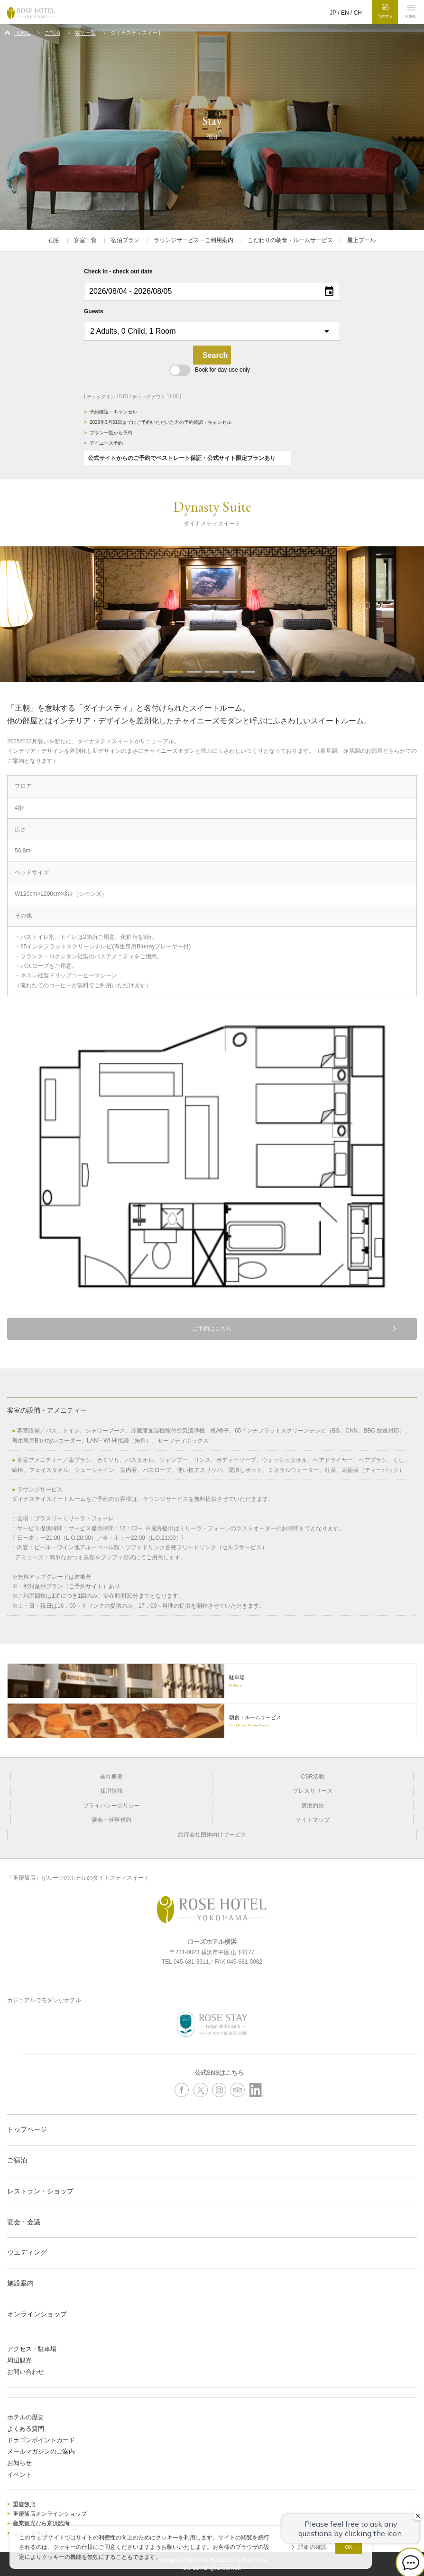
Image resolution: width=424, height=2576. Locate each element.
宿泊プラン (125, 240)
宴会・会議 (23, 2222)
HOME (22, 33)
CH (358, 12)
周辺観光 (19, 2360)
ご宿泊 (52, 33)
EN (345, 12)
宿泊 (54, 240)
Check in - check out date (118, 271)
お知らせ (19, 2462)
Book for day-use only (209, 369)
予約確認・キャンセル (113, 411)
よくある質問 (25, 2428)
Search (215, 355)
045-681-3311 (191, 1961)
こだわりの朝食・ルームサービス (290, 240)
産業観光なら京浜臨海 (41, 2523)
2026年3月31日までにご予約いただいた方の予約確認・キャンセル (160, 422)
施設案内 (20, 2283)
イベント (19, 2474)
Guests (93, 311)
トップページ (27, 2129)
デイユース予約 (106, 443)
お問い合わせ (25, 2371)
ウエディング (27, 2252)
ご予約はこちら (212, 1328)
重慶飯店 (24, 2504)
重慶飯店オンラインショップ (50, 2513)
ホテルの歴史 (25, 2417)
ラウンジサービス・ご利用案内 (193, 240)
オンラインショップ (37, 2314)
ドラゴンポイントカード (41, 2440)
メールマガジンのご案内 (41, 2451)
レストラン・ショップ (40, 2191)
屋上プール (361, 240)
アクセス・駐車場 (31, 2348)
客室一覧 (85, 33)
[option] (212, 614)
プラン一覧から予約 (111, 432)
